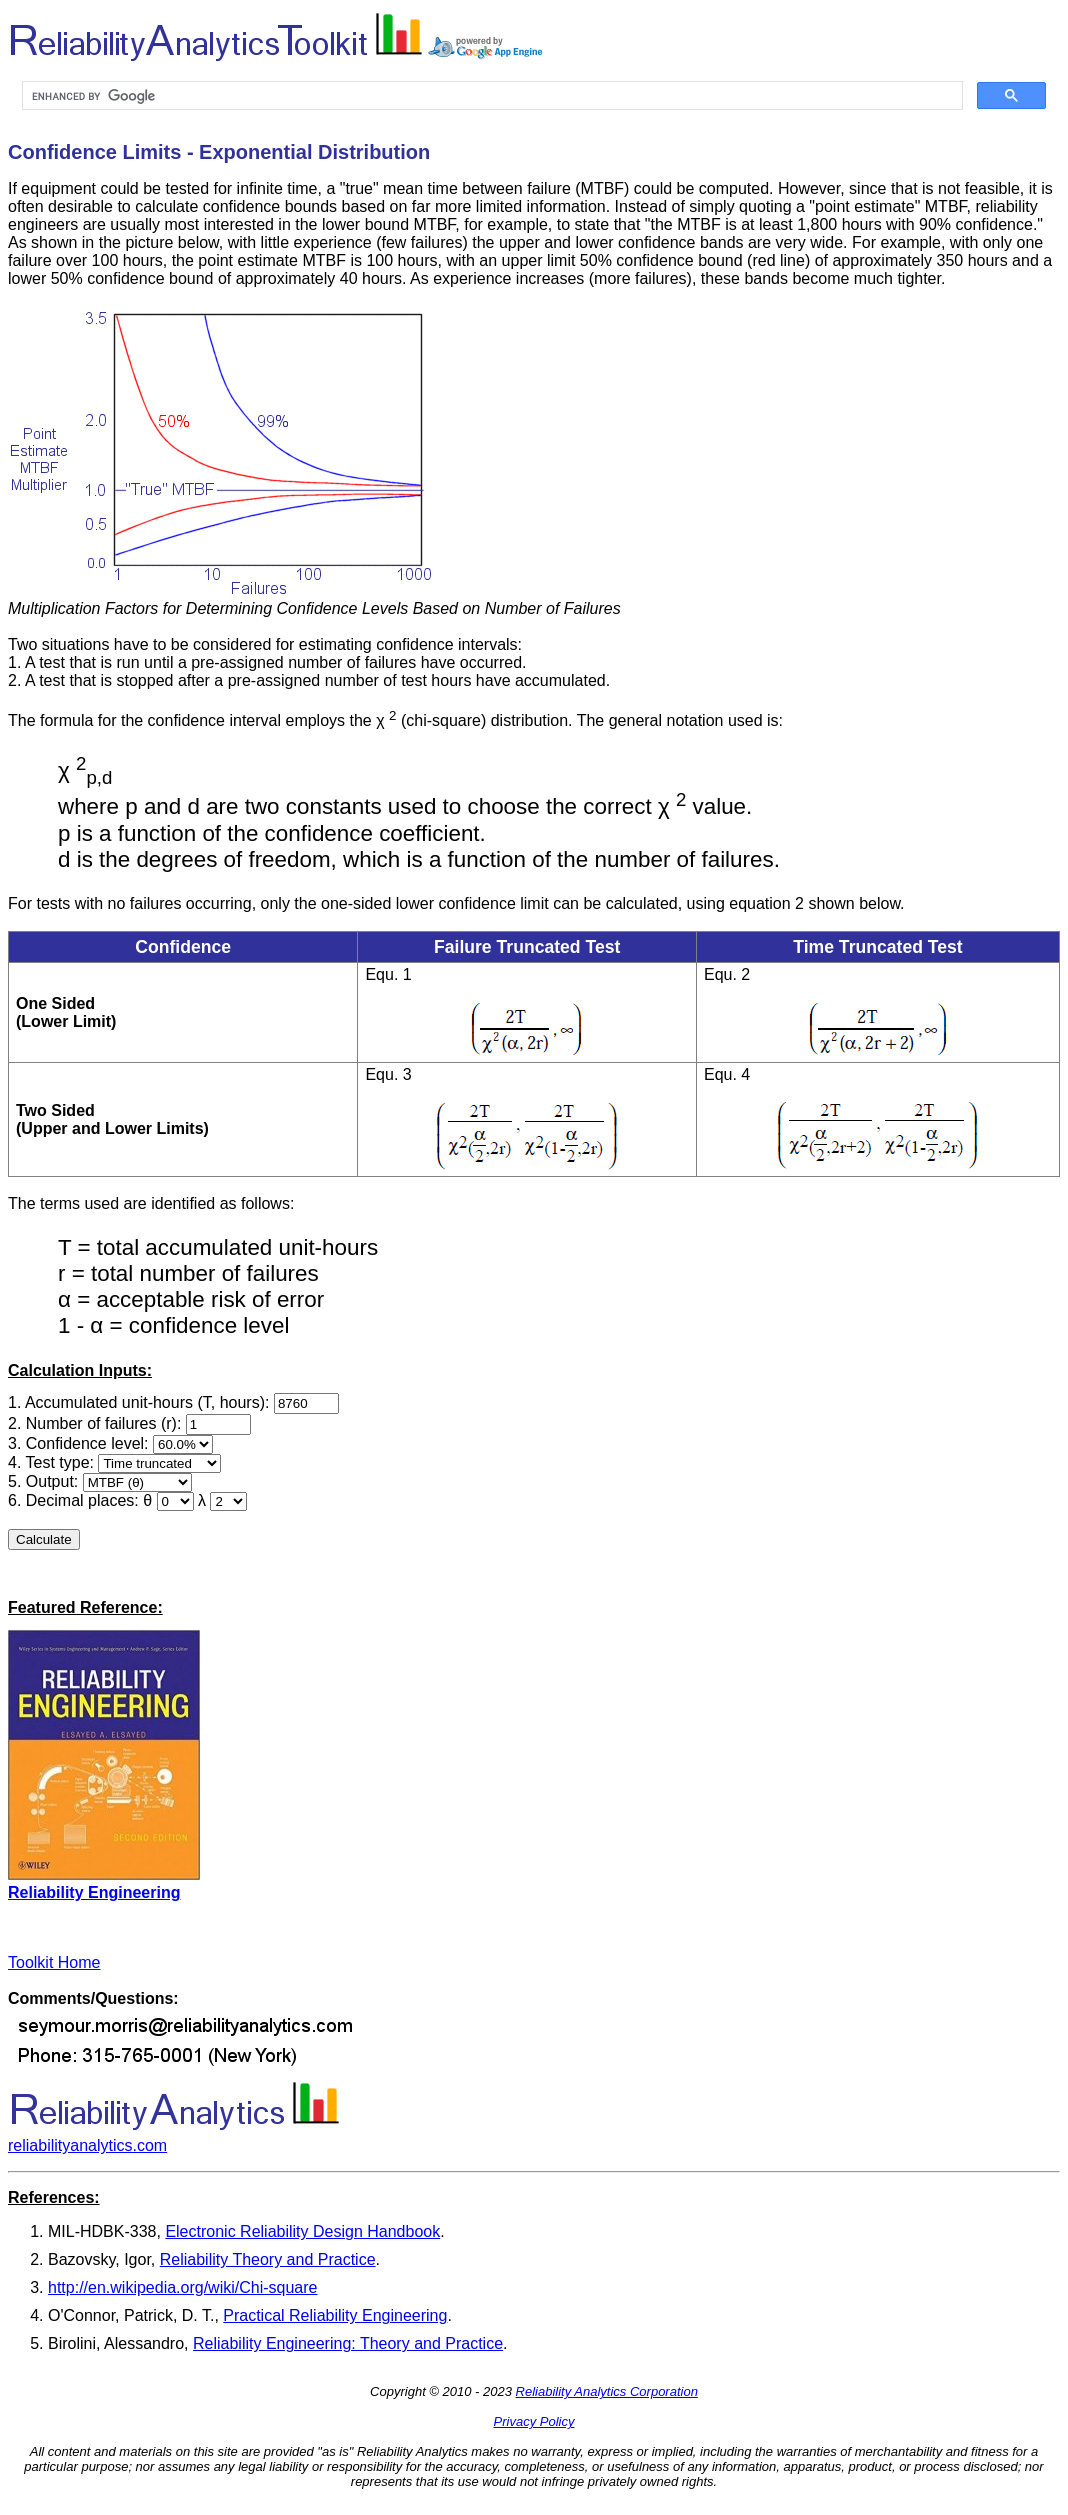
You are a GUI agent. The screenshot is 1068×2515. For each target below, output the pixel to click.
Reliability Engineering (94, 1892)
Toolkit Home (54, 1962)
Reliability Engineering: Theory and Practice (348, 2343)
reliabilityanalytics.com (87, 2145)
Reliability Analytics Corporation (607, 2391)
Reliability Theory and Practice (268, 2259)
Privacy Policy (534, 2421)
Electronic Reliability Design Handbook (302, 2231)
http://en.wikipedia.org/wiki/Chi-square (182, 2287)
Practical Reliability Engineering (335, 2315)
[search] (490, 96)
